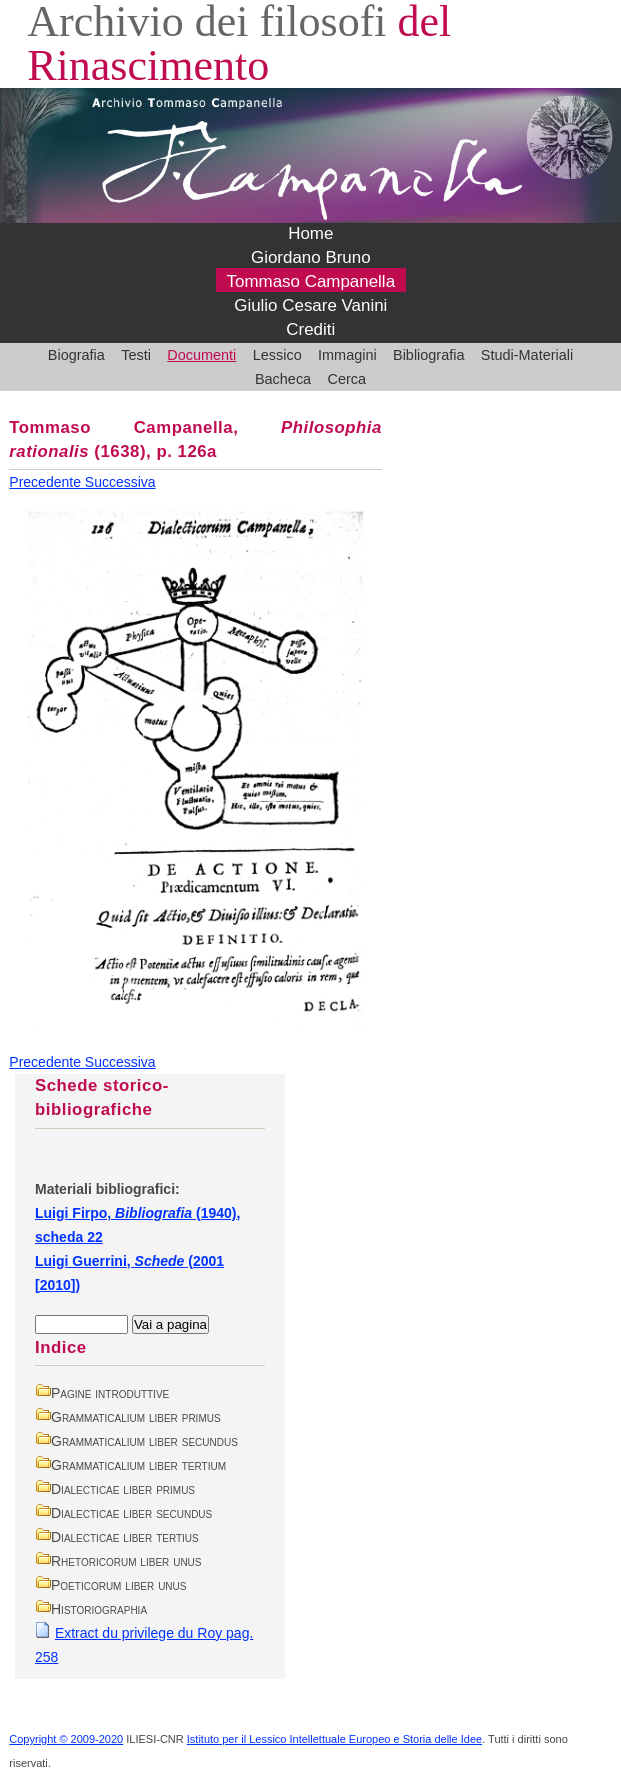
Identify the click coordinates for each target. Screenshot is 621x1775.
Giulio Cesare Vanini (310, 306)
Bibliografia (428, 355)
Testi (136, 355)
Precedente (47, 482)
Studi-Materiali (527, 355)
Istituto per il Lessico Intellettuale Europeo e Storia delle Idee (334, 1739)
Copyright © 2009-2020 (66, 1739)
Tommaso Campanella (311, 282)
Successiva (120, 482)
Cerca (347, 379)
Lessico (277, 355)
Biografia (76, 355)
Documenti (201, 355)
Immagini (347, 355)
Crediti (310, 330)
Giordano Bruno (311, 258)
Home (310, 234)
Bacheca (283, 379)
